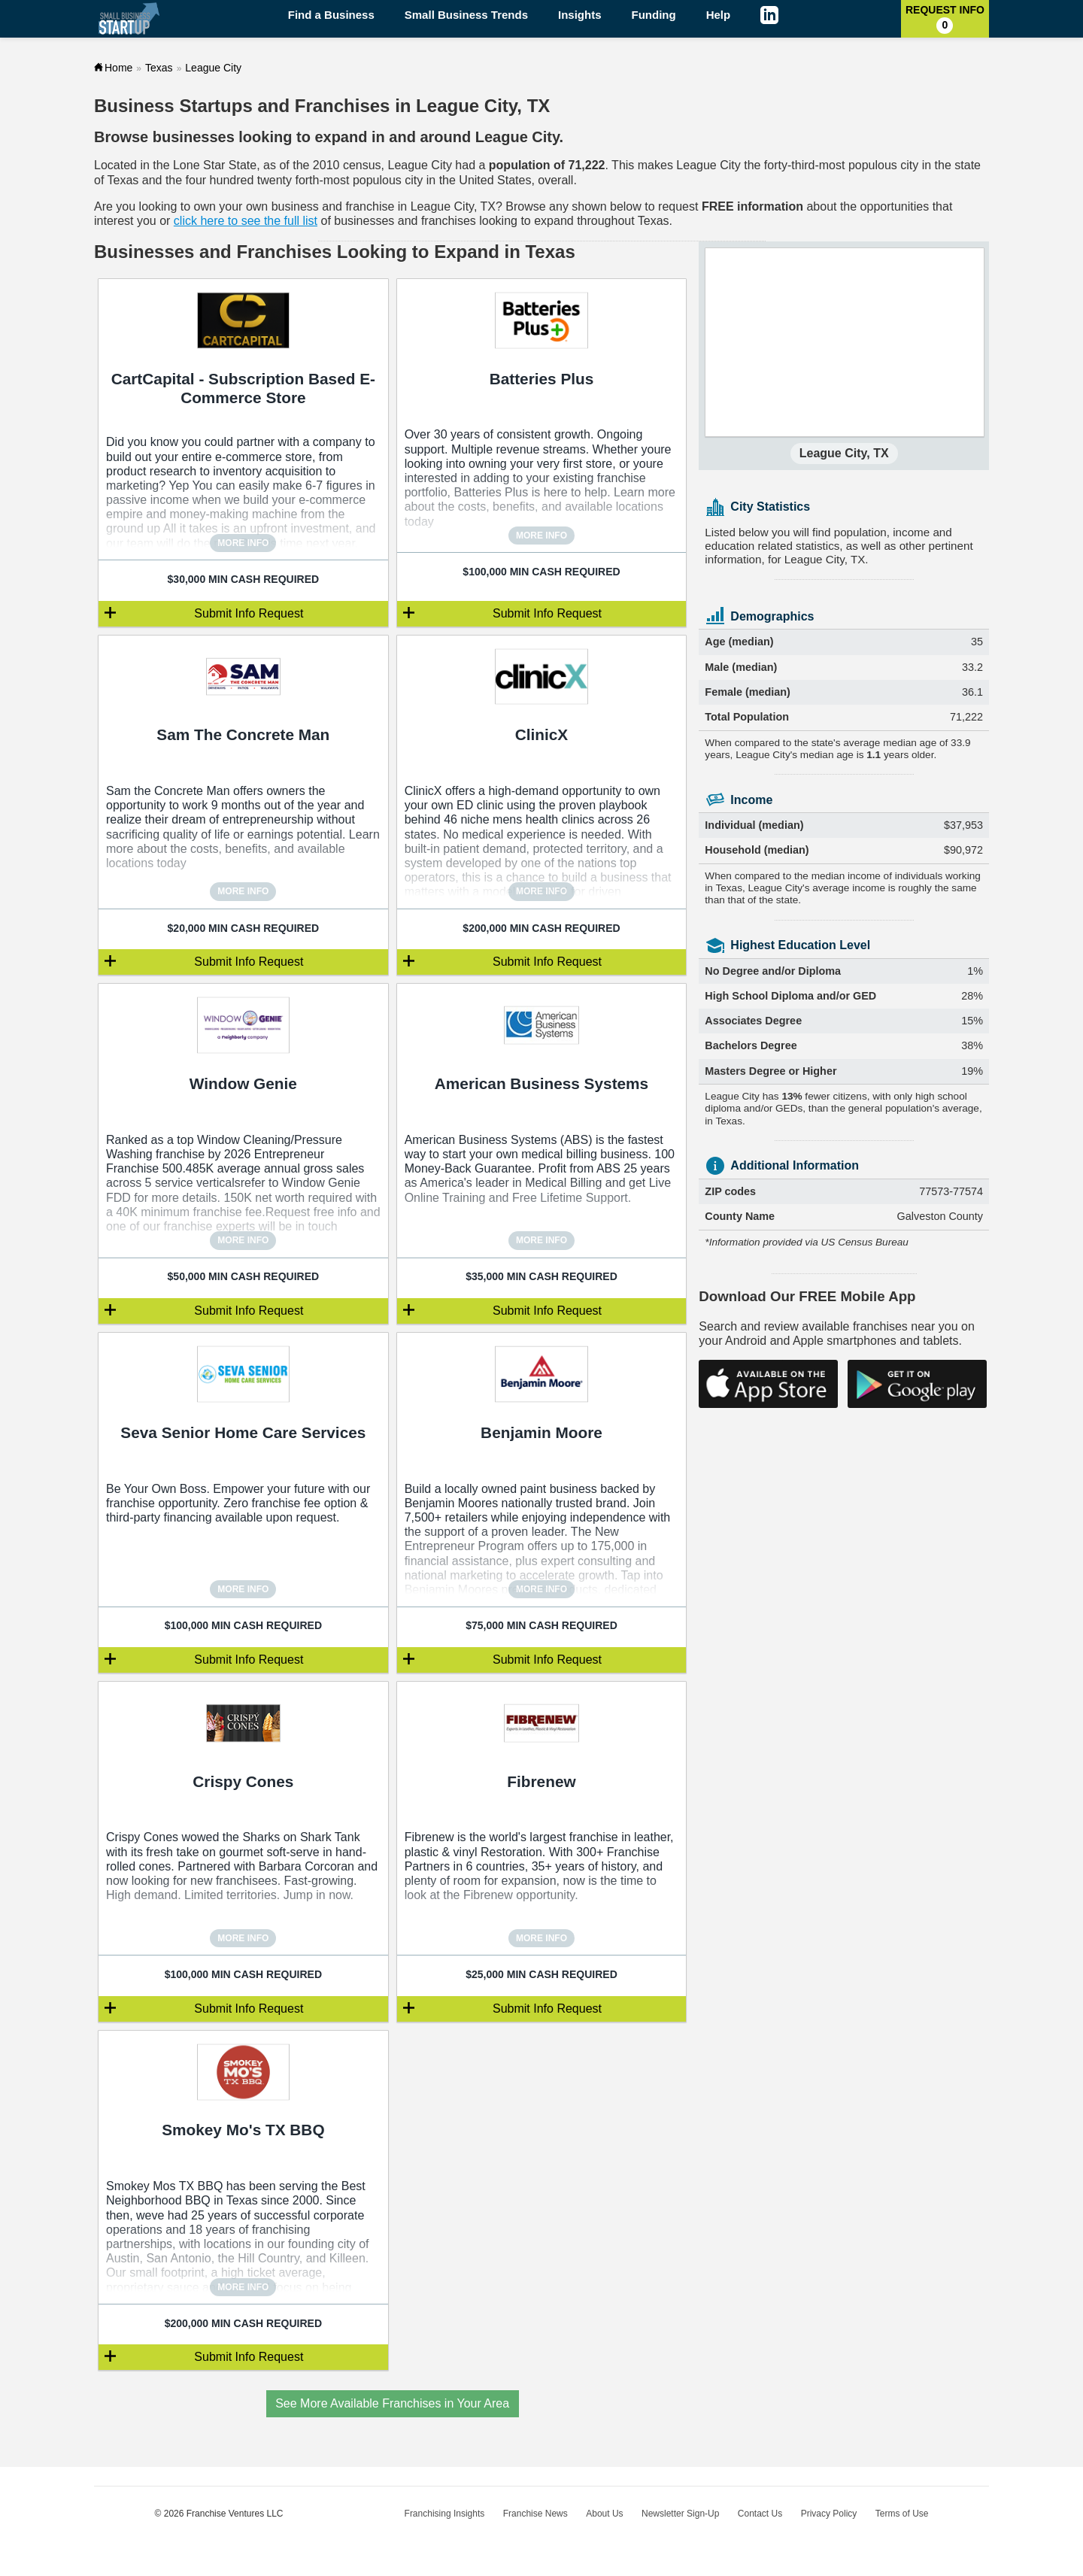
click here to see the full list (245, 220)
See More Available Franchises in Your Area (392, 2403)
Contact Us (760, 2513)
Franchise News (535, 2513)
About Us (604, 2513)
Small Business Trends (466, 14)
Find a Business (331, 14)
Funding (654, 14)
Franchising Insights (445, 2513)
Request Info (945, 19)
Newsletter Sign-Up (680, 2513)
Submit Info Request (248, 613)
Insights (580, 14)
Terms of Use (902, 2513)
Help (718, 14)
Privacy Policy (829, 2513)
